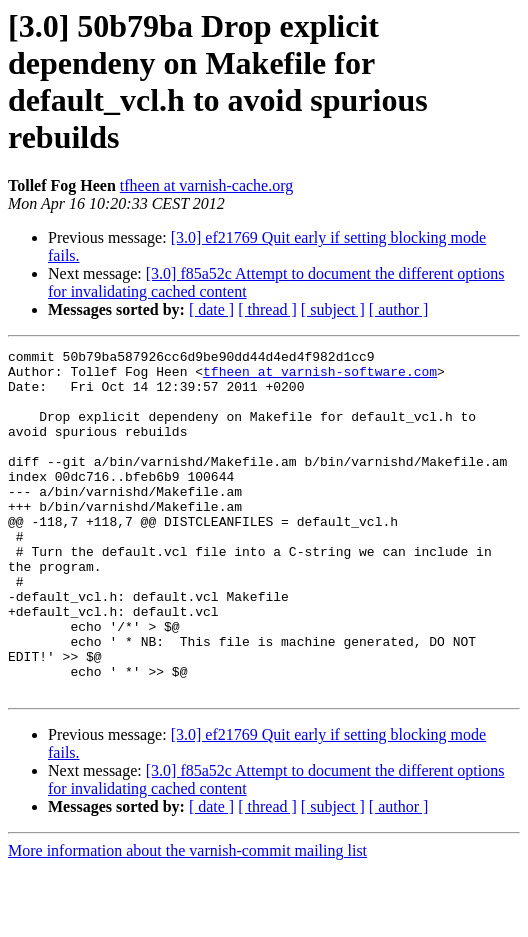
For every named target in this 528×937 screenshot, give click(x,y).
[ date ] (211, 309)
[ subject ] (333, 309)
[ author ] (399, 309)
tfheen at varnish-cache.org (206, 185)
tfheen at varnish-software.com (320, 377)
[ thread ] (267, 309)
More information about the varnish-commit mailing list (187, 919)
